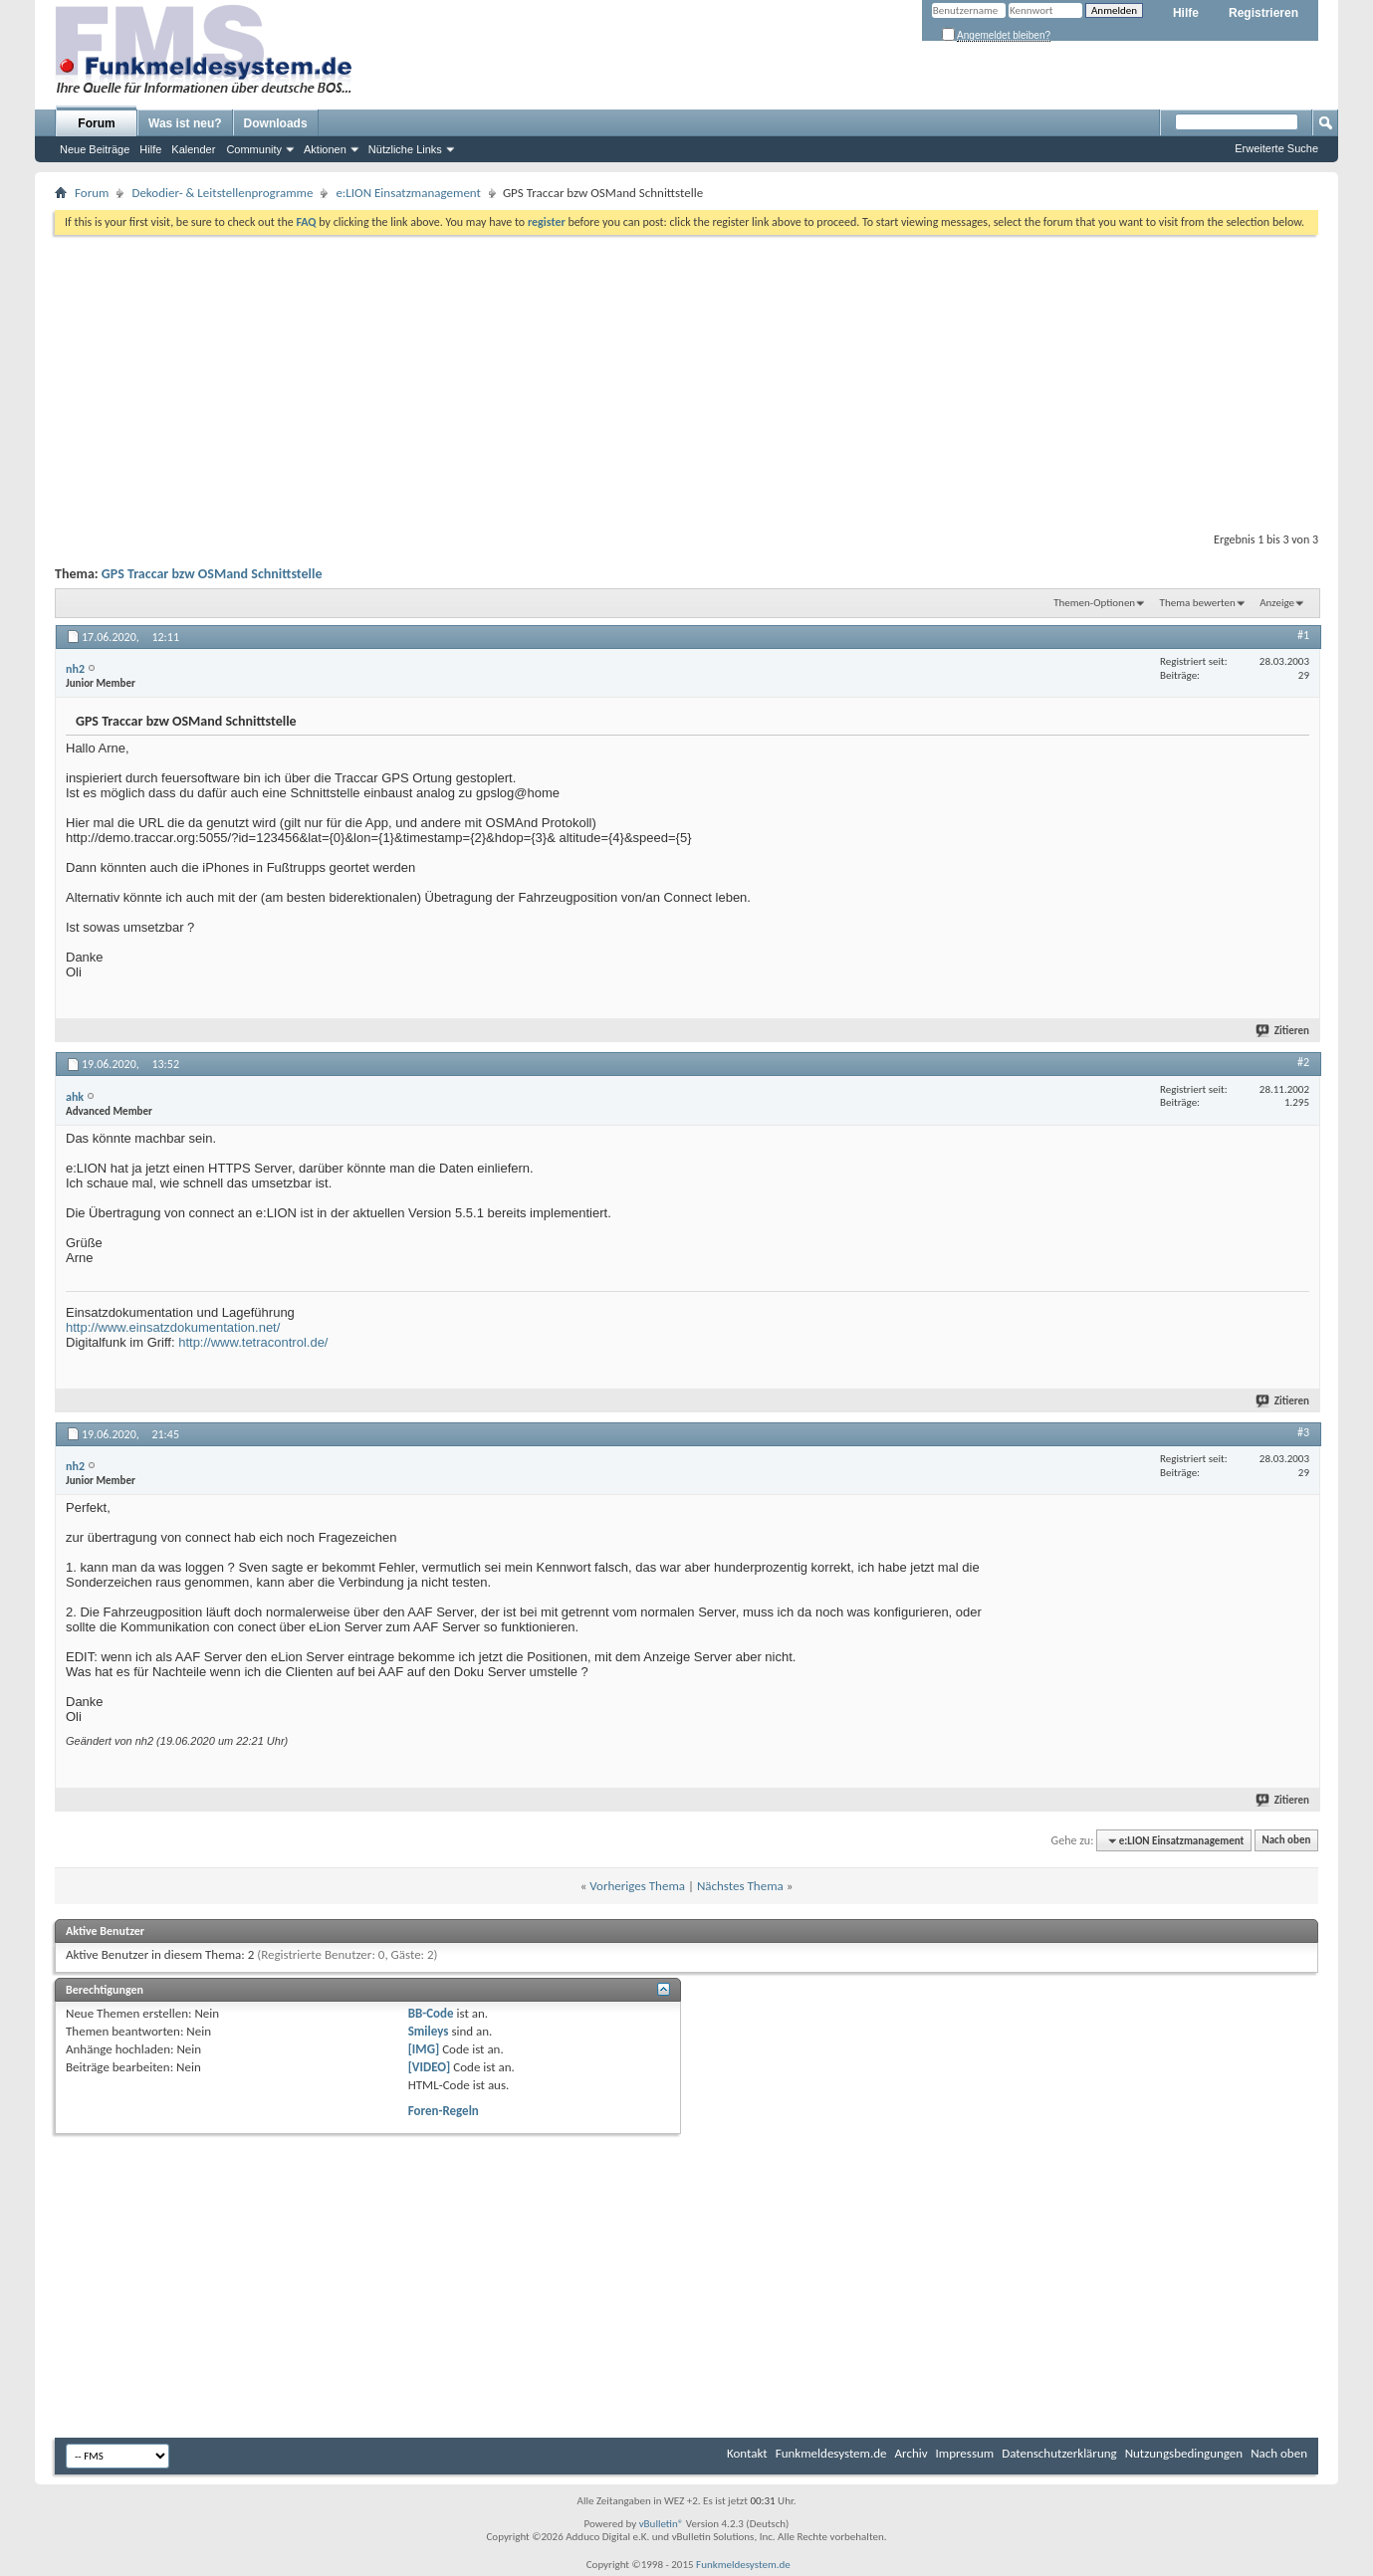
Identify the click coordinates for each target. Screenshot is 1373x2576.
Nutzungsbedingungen (1184, 2453)
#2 (1303, 1062)
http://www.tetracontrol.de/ (253, 1342)
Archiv (911, 2453)
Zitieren (1283, 1030)
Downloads (276, 123)
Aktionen (325, 149)
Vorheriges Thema (637, 1885)
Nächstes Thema (740, 1885)
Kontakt (747, 2453)
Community (254, 149)
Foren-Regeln (443, 2110)
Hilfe (1186, 13)
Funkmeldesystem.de (831, 2453)
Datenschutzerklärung (1059, 2453)
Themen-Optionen (1094, 602)
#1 (1303, 635)
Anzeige (1276, 602)
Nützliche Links (405, 149)
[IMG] (424, 2048)
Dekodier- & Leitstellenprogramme (222, 192)
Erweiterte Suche (1276, 148)
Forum (96, 123)
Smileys (428, 2031)
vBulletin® (661, 2523)
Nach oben (1285, 1840)
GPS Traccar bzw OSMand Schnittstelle (212, 573)
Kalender (193, 149)
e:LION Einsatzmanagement (408, 192)
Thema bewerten (1198, 602)
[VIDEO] (429, 2066)
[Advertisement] (687, 379)
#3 (1303, 1432)
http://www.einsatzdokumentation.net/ (173, 1327)
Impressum (965, 2453)
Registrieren (1263, 13)
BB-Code (431, 2013)
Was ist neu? (185, 123)
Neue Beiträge (94, 149)
